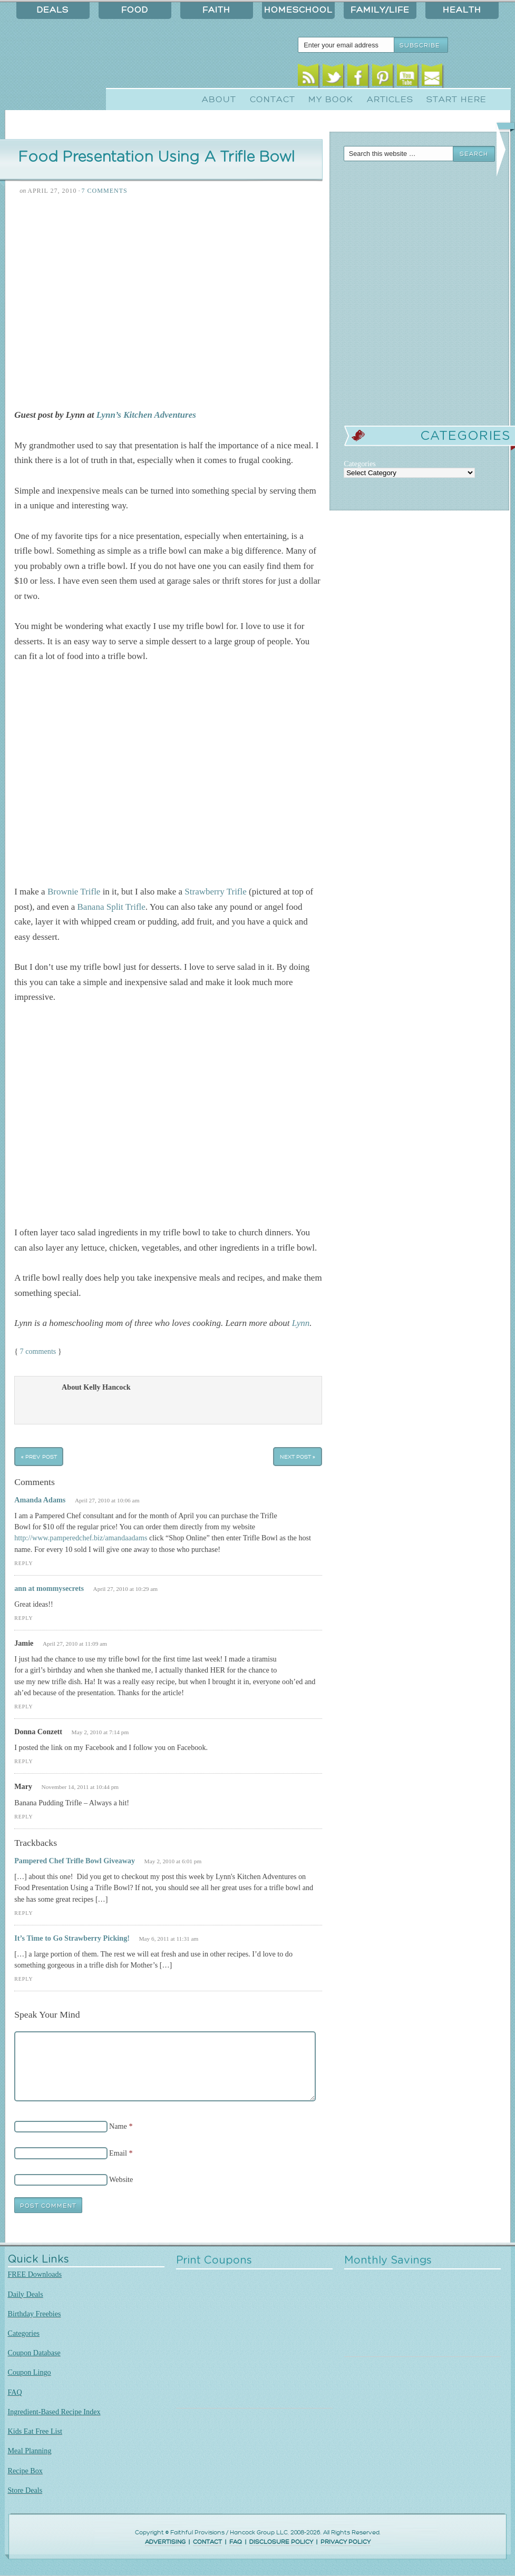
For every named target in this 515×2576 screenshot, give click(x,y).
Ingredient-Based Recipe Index (54, 2411)
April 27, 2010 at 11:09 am (75, 1643)
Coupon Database (34, 2352)
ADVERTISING (165, 2542)
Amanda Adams (39, 1500)
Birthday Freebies (34, 2313)
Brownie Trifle (74, 892)
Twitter (333, 78)
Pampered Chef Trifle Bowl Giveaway (74, 1860)
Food (134, 10)
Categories (24, 2333)
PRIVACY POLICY (345, 2542)
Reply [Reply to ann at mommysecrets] (23, 1618)
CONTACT (207, 2542)
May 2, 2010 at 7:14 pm (100, 1732)
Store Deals (25, 2490)
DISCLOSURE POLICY (281, 2542)
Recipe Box (25, 2470)
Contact (272, 99)
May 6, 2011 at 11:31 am (168, 1938)
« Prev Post (39, 1456)
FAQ (15, 2392)
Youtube (407, 78)
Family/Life (380, 10)
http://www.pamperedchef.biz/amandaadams (80, 1537)
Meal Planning (30, 2450)
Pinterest (382, 78)
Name (118, 2126)
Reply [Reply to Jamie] (23, 1706)
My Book (330, 99)
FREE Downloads (35, 2274)
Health (462, 10)
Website (121, 2179)
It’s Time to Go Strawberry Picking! (72, 1938)
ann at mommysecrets (49, 1588)
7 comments (38, 1351)
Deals (53, 10)
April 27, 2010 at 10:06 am (107, 1500)
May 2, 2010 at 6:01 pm (173, 1861)
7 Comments (105, 190)
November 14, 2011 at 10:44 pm (80, 1787)
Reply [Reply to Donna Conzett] (23, 1761)
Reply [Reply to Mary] (23, 1817)
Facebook (357, 78)
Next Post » (297, 1456)
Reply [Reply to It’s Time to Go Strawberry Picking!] (23, 1979)
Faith (216, 10)
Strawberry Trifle (215, 892)
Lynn (300, 1323)
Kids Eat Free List (35, 2431)
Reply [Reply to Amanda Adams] (23, 1563)
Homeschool (298, 10)
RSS (308, 78)
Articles (390, 99)
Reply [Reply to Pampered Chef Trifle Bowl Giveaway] (23, 1913)
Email (432, 78)
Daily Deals (25, 2294)
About (219, 99)
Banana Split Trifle (111, 907)
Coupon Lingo (29, 2372)
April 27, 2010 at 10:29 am (125, 1589)
